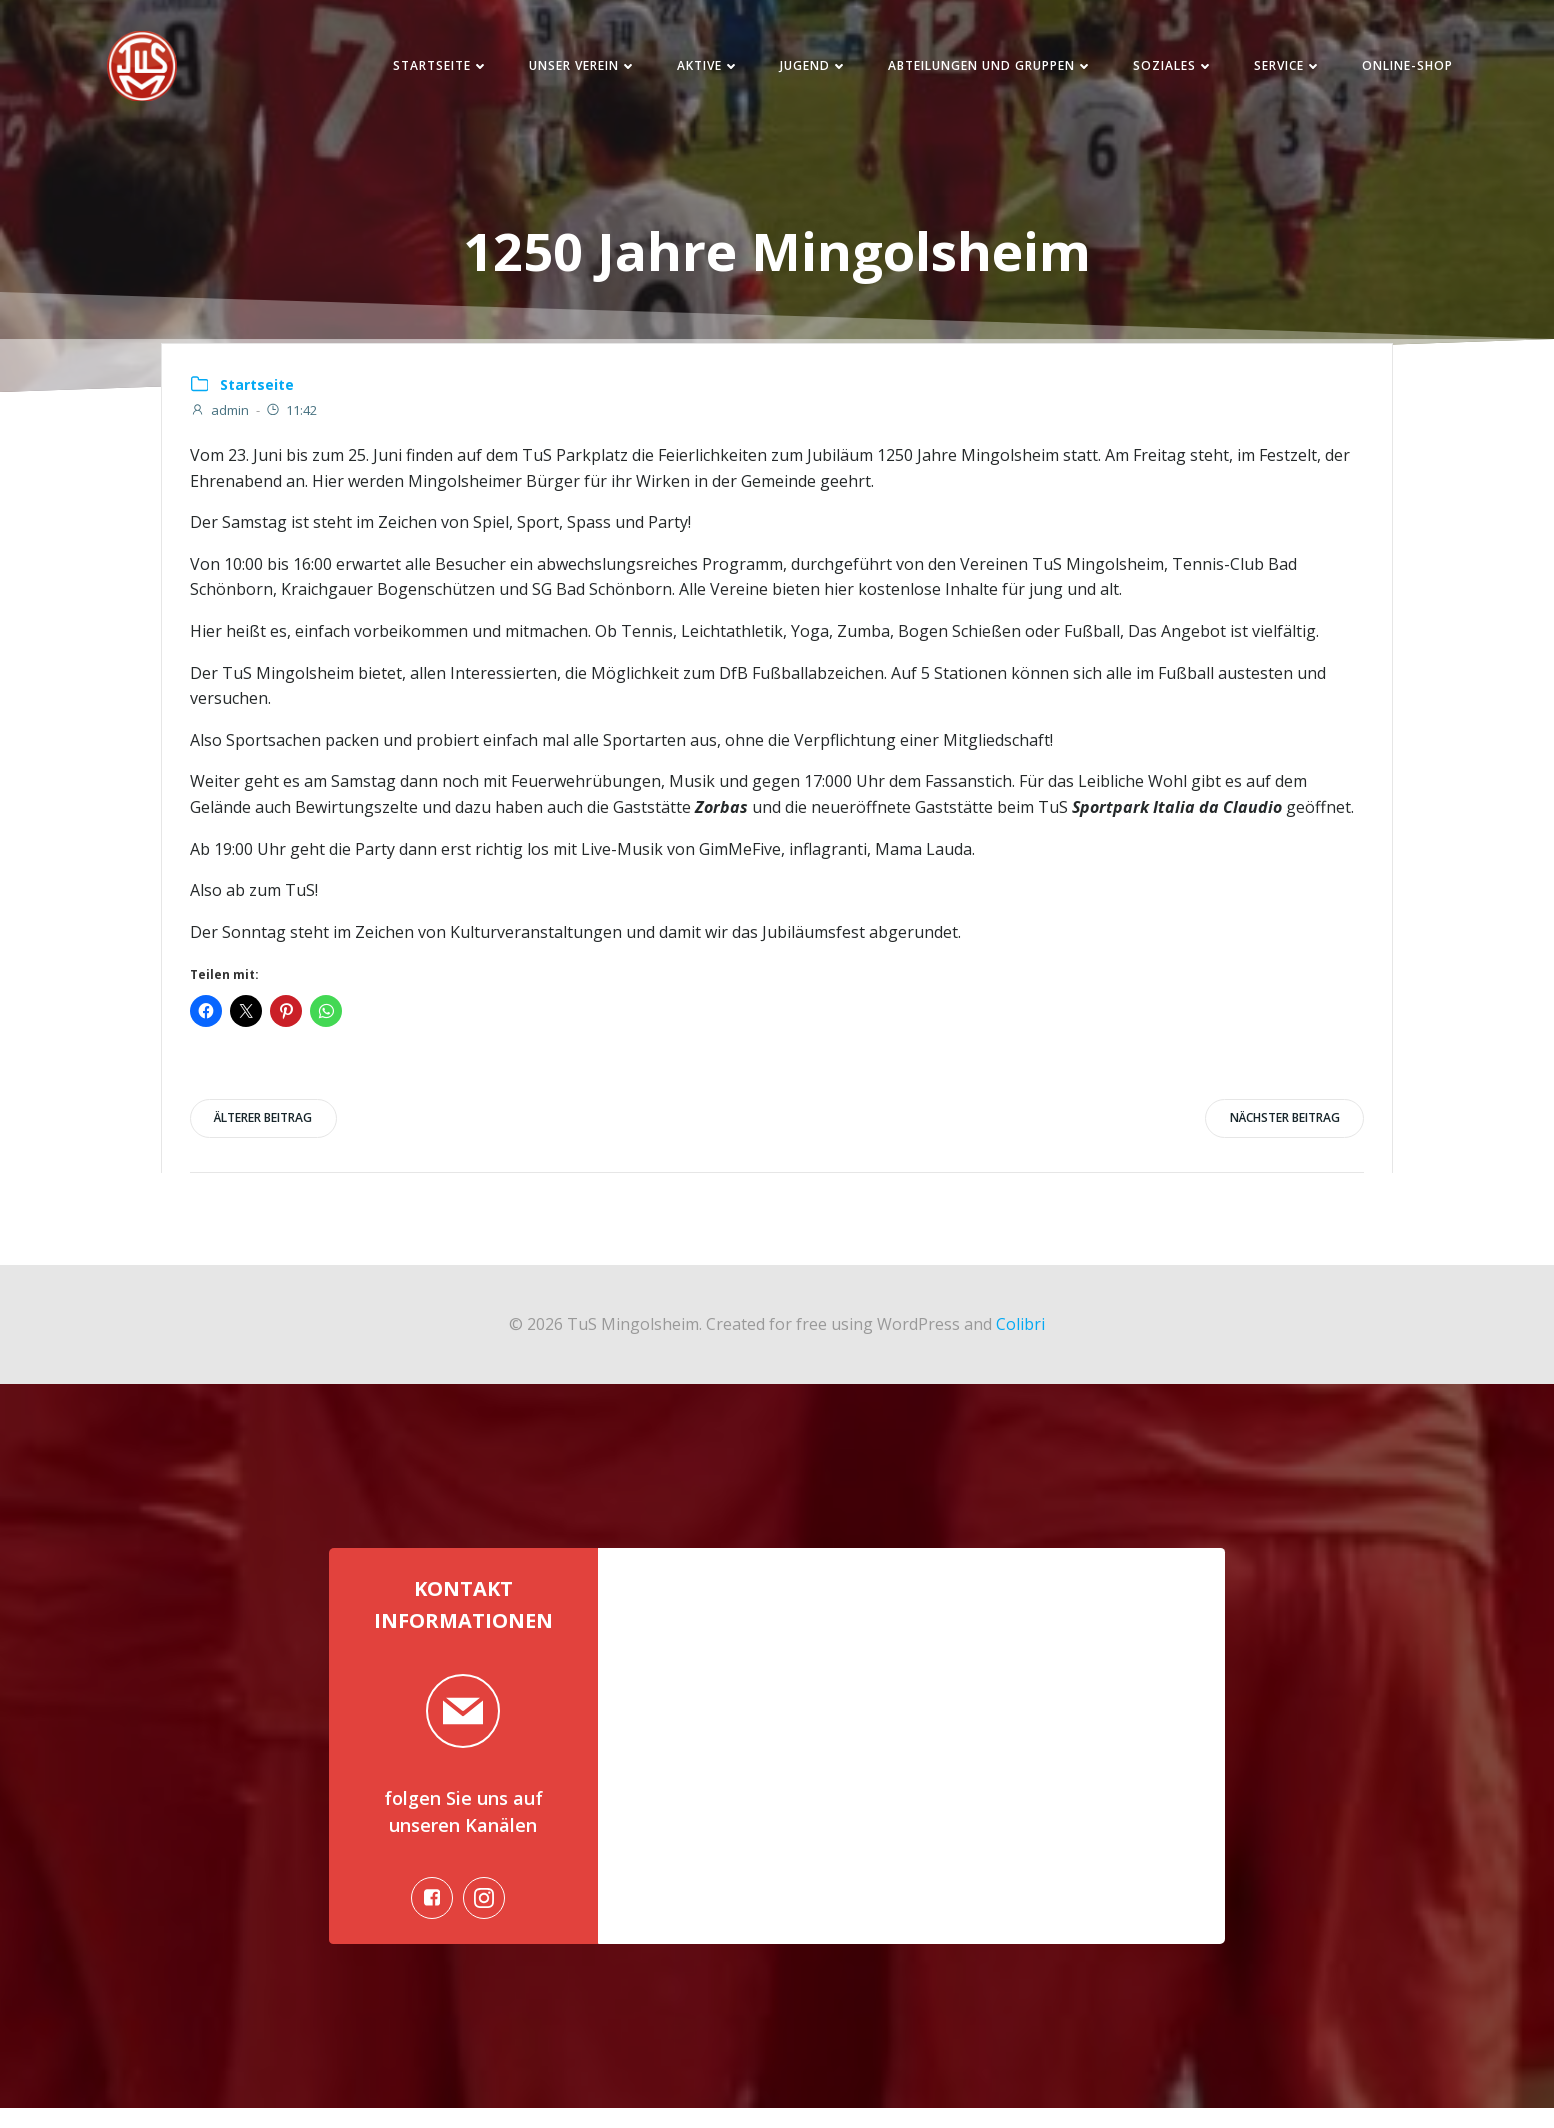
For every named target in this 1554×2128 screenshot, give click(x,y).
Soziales (1161, 69)
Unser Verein (571, 69)
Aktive (696, 69)
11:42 (293, 418)
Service (1276, 69)
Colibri (1020, 1333)
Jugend (802, 69)
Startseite (429, 69)
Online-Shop (1395, 69)
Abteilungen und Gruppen (978, 69)
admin (221, 418)
